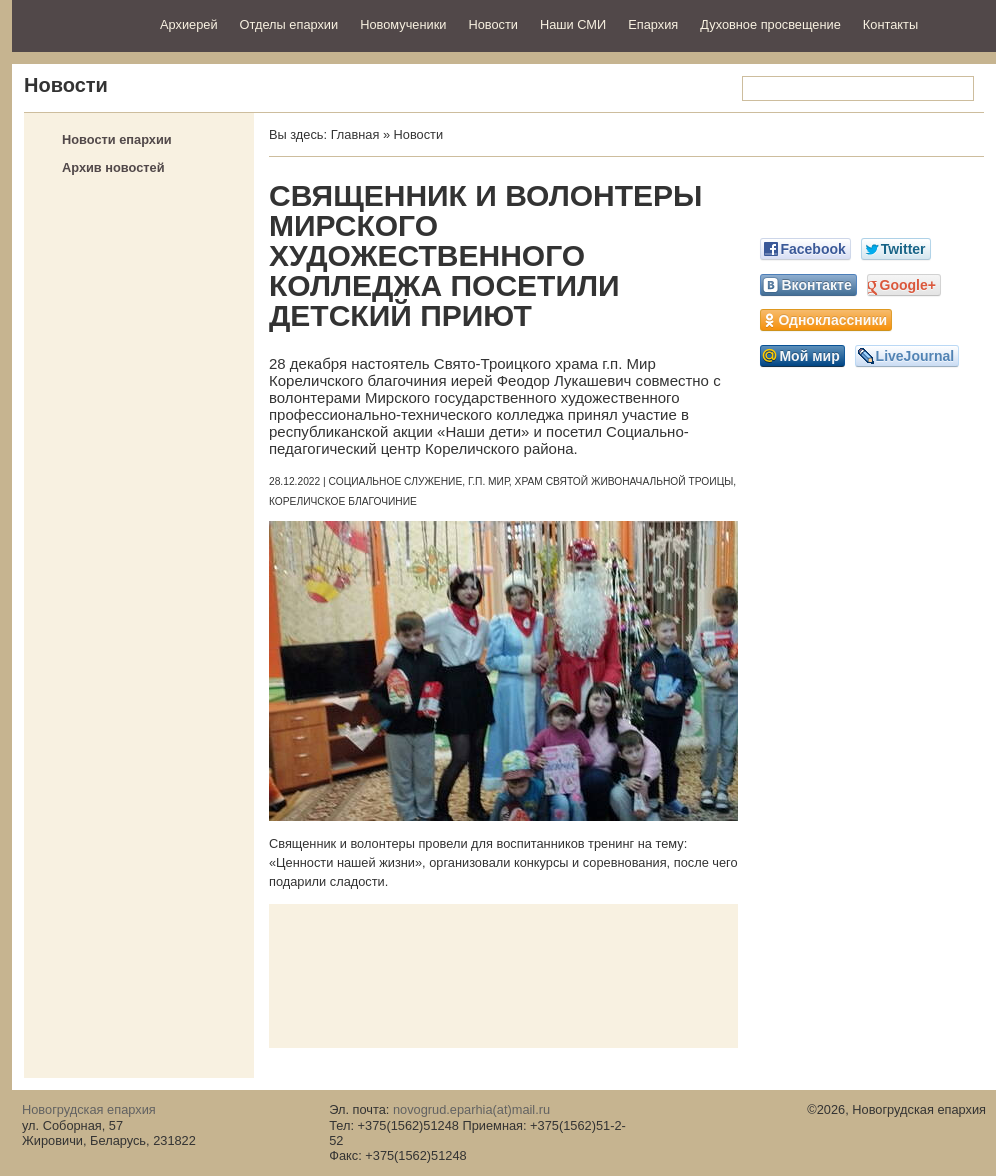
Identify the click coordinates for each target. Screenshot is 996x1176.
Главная (355, 134)
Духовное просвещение (770, 24)
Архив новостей (113, 167)
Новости (493, 24)
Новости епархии (117, 139)
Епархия (653, 24)
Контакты (890, 24)
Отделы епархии (289, 24)
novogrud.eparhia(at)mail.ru (471, 1109)
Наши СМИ (573, 24)
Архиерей (189, 24)
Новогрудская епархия (79, 23)
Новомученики (403, 24)
